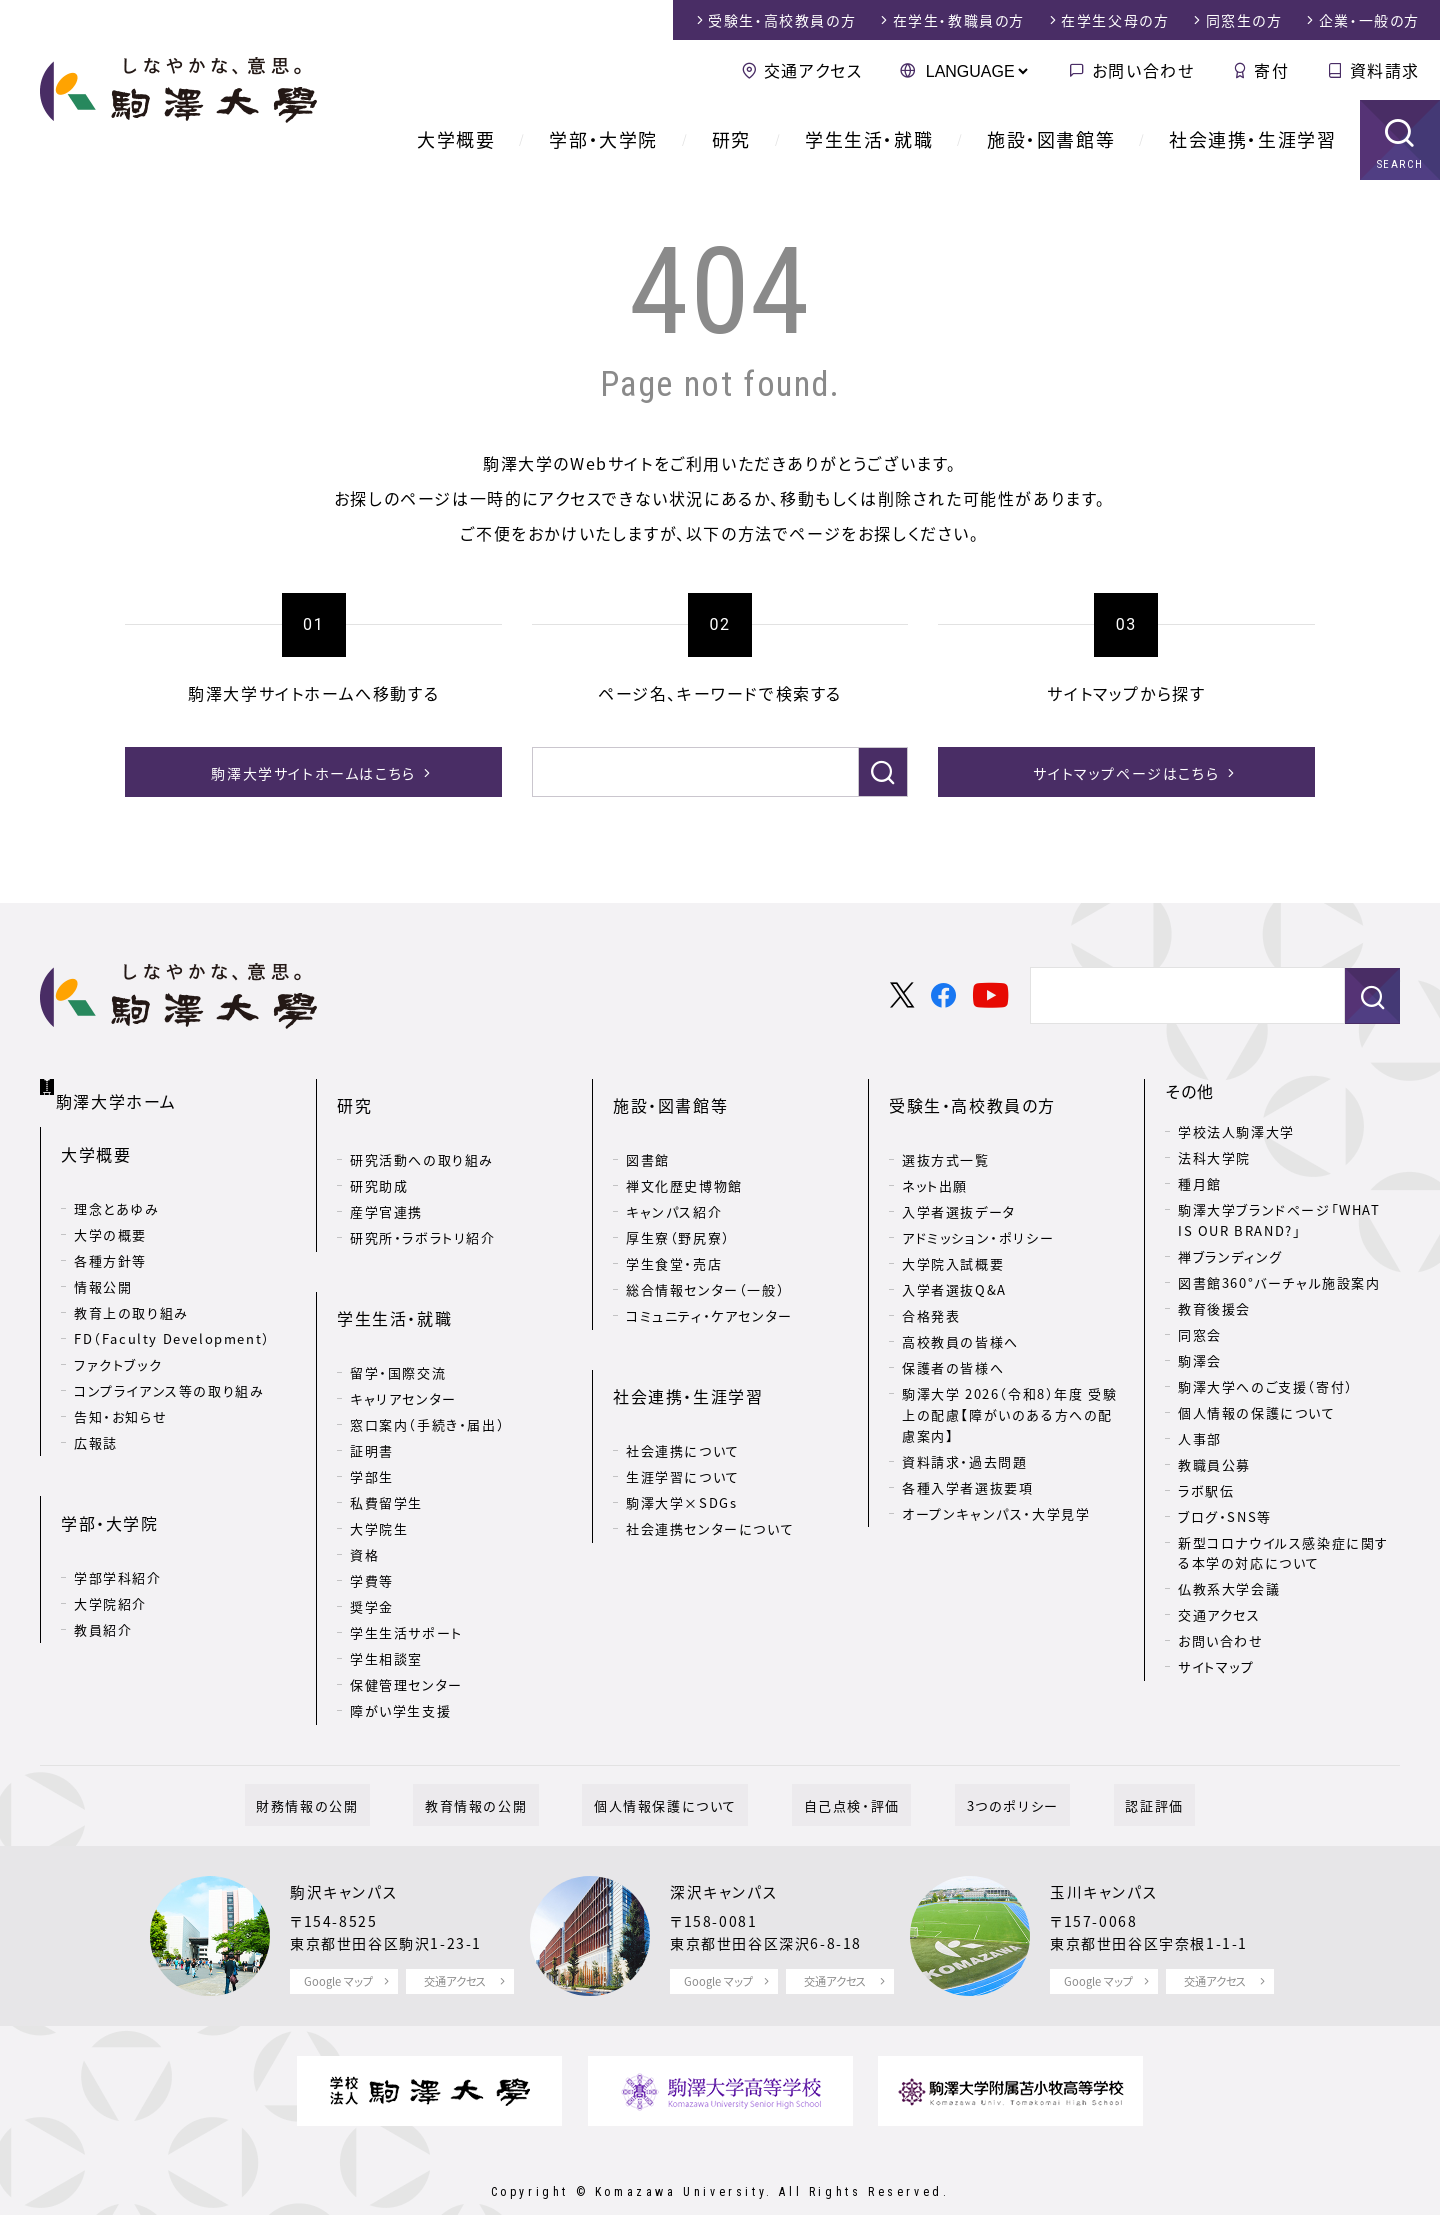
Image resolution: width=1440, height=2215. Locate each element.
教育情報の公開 (511, 1761)
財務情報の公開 (365, 1761)
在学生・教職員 (959, 20)
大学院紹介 (110, 1553)
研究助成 (379, 1157)
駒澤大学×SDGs (681, 1445)
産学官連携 (386, 1183)
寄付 (1271, 70)
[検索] (689, 772)
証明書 (372, 1393)
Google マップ (338, 1937)
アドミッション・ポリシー (978, 1209)
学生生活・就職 (869, 139)
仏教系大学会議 (1229, 1588)
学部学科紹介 (118, 1527)
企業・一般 (1369, 20)
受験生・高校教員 (782, 20)
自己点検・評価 (840, 1761)
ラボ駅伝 (1206, 1490)
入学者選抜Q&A (954, 1261)
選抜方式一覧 (946, 1131)
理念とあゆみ (117, 1187)
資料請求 (1385, 70)
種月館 (1200, 1183)
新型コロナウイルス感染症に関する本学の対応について (1283, 1553)
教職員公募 (1214, 1464)
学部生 (372, 1419)
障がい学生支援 (400, 1653)
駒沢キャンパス (347, 1847)
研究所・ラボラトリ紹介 (423, 1209)
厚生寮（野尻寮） (678, 1209)
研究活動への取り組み (422, 1131)
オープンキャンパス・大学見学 (996, 1484)
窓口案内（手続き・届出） (427, 1367)
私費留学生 (386, 1445)
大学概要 (456, 139)
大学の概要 (110, 1213)
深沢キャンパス (727, 1847)
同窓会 (1200, 1334)
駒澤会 (1200, 1360)
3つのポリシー (978, 1761)
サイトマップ (1216, 1666)
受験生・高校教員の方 (972, 1091)
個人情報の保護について (1257, 1412)
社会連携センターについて (710, 1471)
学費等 (372, 1523)
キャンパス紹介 (674, 1183)
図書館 (648, 1131)
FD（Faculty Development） (172, 1317)
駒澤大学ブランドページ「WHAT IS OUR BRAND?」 (1279, 1220)
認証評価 (1097, 1761)
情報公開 (103, 1265)
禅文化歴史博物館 (684, 1157)
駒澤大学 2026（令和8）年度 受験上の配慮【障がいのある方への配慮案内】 (1009, 1386)
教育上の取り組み (131, 1291)
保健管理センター (406, 1627)
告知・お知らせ (120, 1395)
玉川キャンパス (1107, 1847)
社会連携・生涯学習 (1252, 139)
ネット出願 (935, 1157)
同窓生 (1244, 20)
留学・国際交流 (398, 1315)
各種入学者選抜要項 (967, 1458)
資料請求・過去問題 (964, 1432)
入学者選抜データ (959, 1183)
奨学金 (372, 1549)
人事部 (1200, 1438)
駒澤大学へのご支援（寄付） (1266, 1386)
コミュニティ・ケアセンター (709, 1287)
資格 (364, 1497)
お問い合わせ (1143, 70)
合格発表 (931, 1287)
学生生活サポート (406, 1575)
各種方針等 (110, 1239)
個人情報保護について (676, 1761)
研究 (731, 139)
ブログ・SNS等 (1225, 1516)
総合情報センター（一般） (705, 1261)
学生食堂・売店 (674, 1235)
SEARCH (1400, 164)
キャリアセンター (403, 1341)
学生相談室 (386, 1601)
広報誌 (96, 1421)
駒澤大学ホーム (119, 1087)
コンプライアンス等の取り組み (169, 1369)
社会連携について (683, 1393)
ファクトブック (118, 1343)
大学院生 (379, 1471)
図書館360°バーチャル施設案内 (1279, 1282)
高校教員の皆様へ (960, 1313)
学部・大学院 (603, 139)
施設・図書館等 (1051, 139)
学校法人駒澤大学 (1236, 1131)
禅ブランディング (1230, 1256)
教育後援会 (1214, 1308)
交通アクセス (813, 70)
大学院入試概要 (953, 1235)
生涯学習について (683, 1419)
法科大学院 (1214, 1157)
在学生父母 (1115, 20)
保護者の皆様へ (953, 1339)
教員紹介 (103, 1579)
